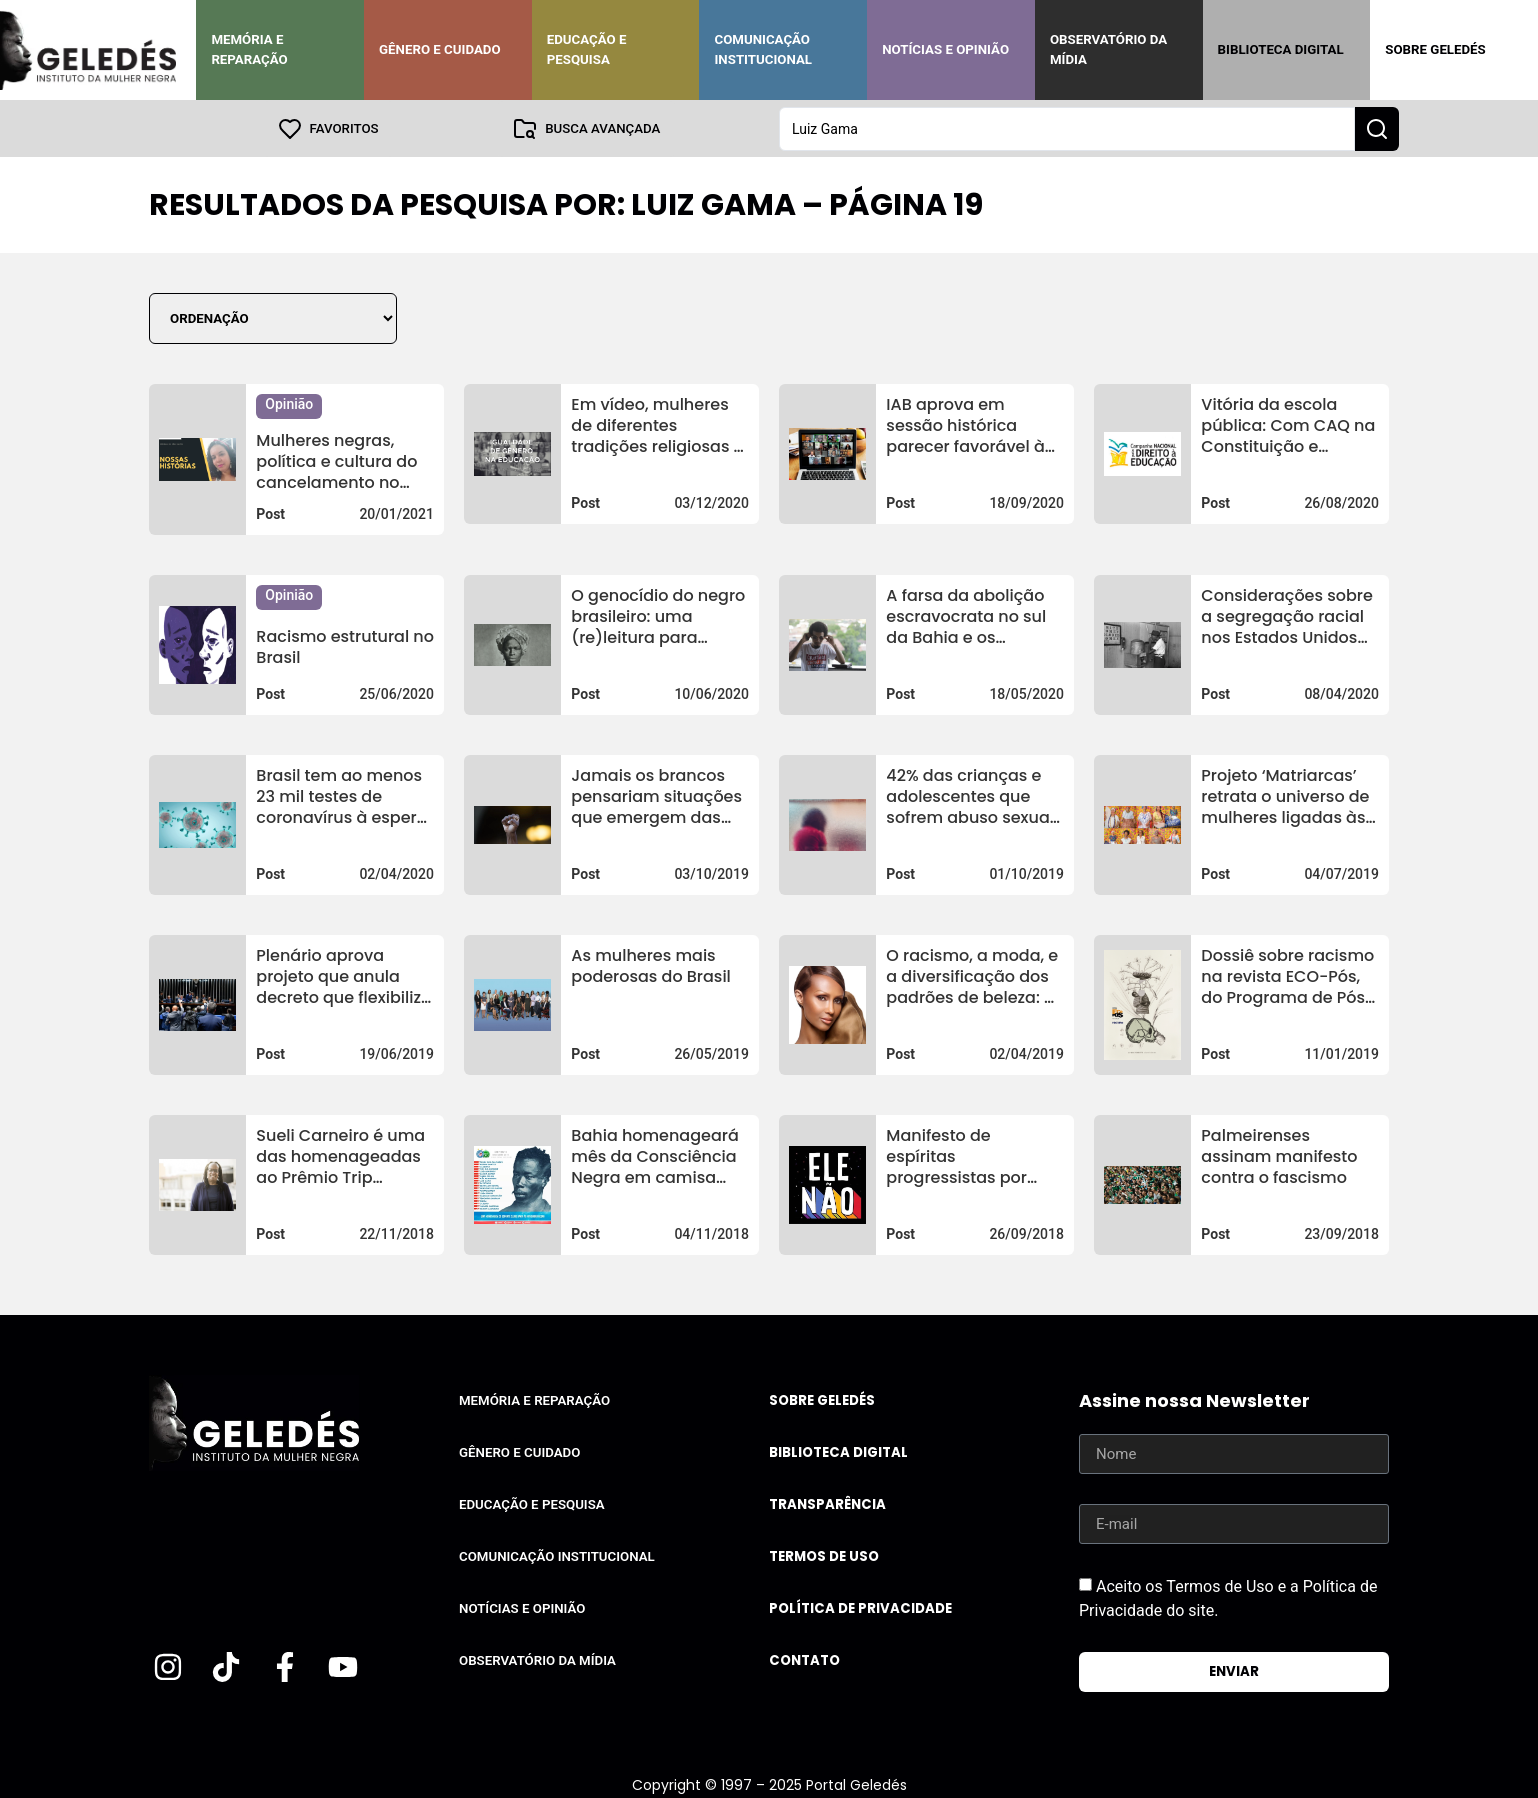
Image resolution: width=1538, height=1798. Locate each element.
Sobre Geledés (1435, 49)
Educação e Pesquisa (587, 49)
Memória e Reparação (249, 49)
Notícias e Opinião (945, 49)
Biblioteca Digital (1281, 49)
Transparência (827, 1503)
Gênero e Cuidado (440, 49)
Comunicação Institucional (763, 49)
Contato (804, 1659)
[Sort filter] (273, 317)
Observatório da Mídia (1108, 49)
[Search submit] (1377, 128)
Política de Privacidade (860, 1607)
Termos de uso (824, 1555)
